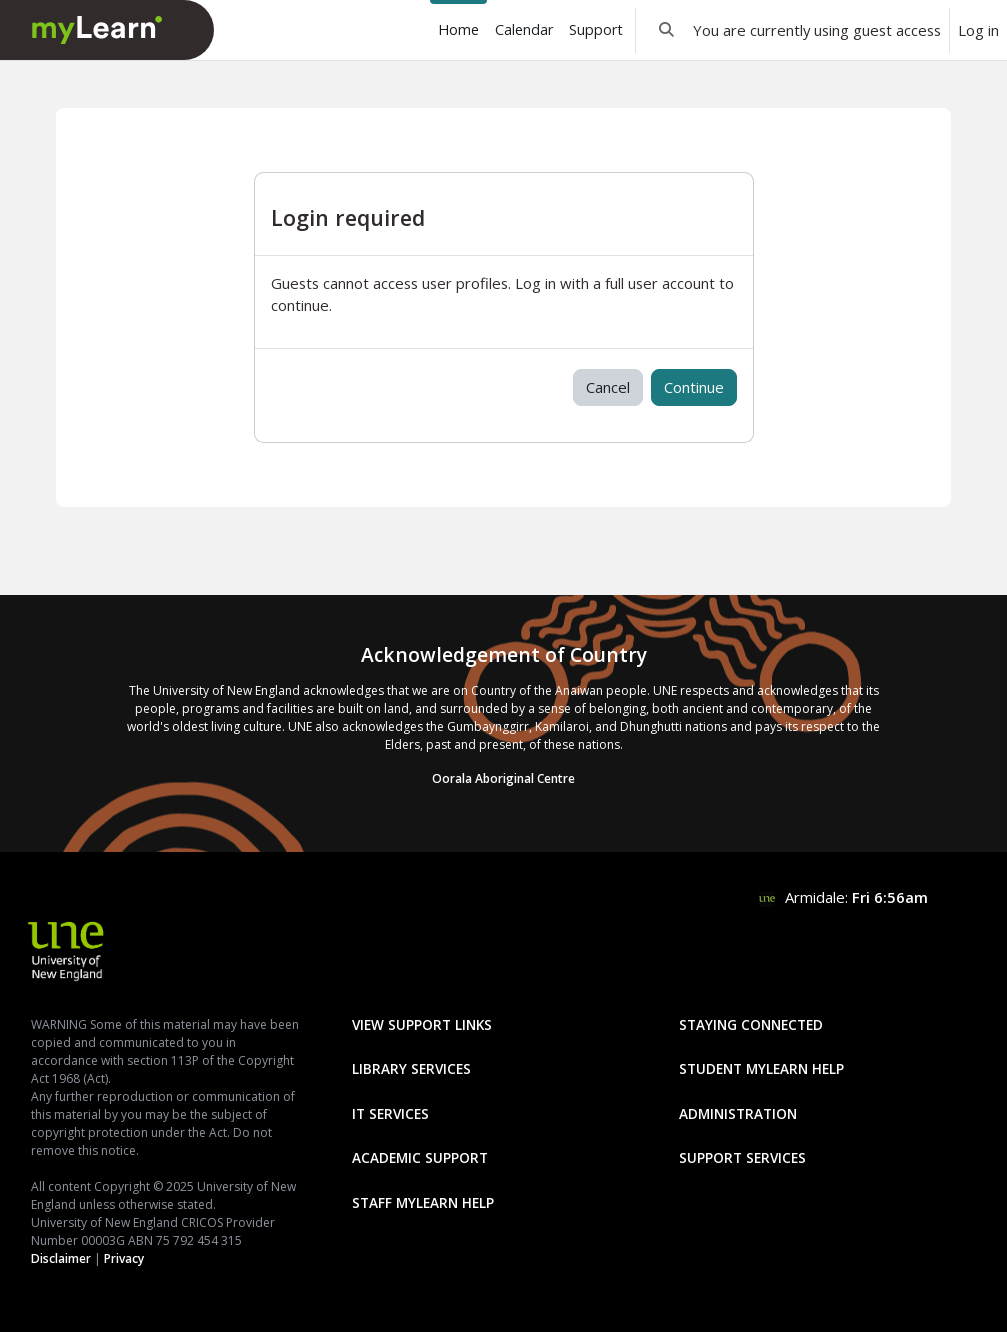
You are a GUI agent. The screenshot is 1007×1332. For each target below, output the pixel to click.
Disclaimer (61, 1258)
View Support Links (422, 1024)
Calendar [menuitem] (524, 29)
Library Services (411, 1068)
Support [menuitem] (596, 29)
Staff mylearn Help (423, 1202)
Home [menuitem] (458, 29)
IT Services (390, 1113)
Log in (978, 30)
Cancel (608, 387)
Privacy (124, 1258)
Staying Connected (751, 1024)
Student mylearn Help (761, 1068)
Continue (694, 387)
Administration (738, 1113)
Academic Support (420, 1157)
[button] (666, 30)
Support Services (742, 1157)
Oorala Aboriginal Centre (503, 778)
